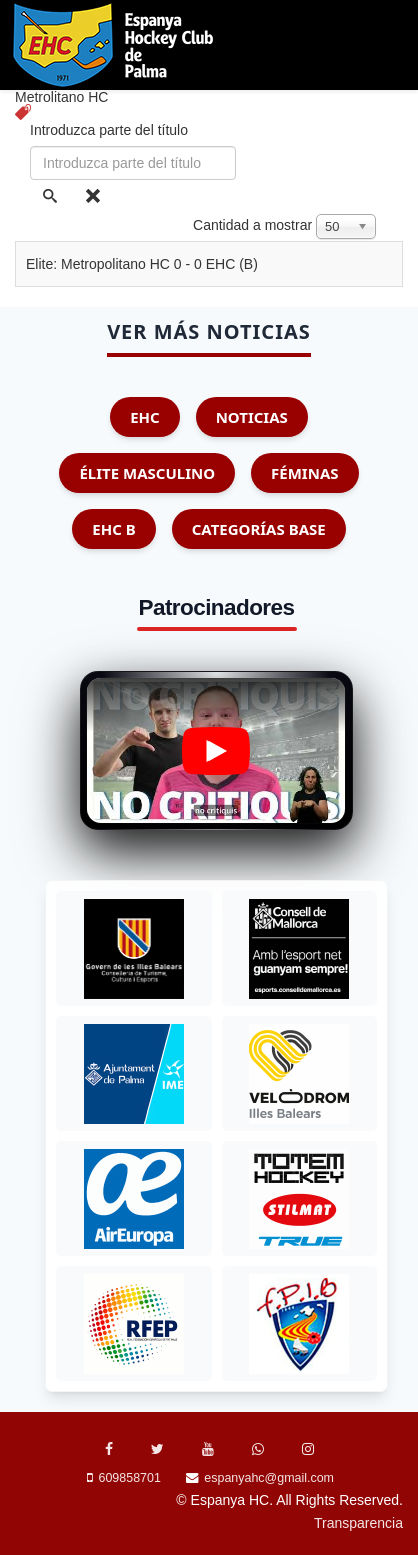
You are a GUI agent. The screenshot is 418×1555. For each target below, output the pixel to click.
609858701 (130, 1478)
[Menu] (399, 133)
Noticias (252, 417)
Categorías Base (259, 529)
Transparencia (358, 1523)
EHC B (113, 529)
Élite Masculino (147, 473)
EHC (145, 417)
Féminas (304, 473)
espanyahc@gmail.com (269, 1478)
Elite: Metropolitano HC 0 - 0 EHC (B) (142, 264)
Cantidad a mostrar (252, 225)
